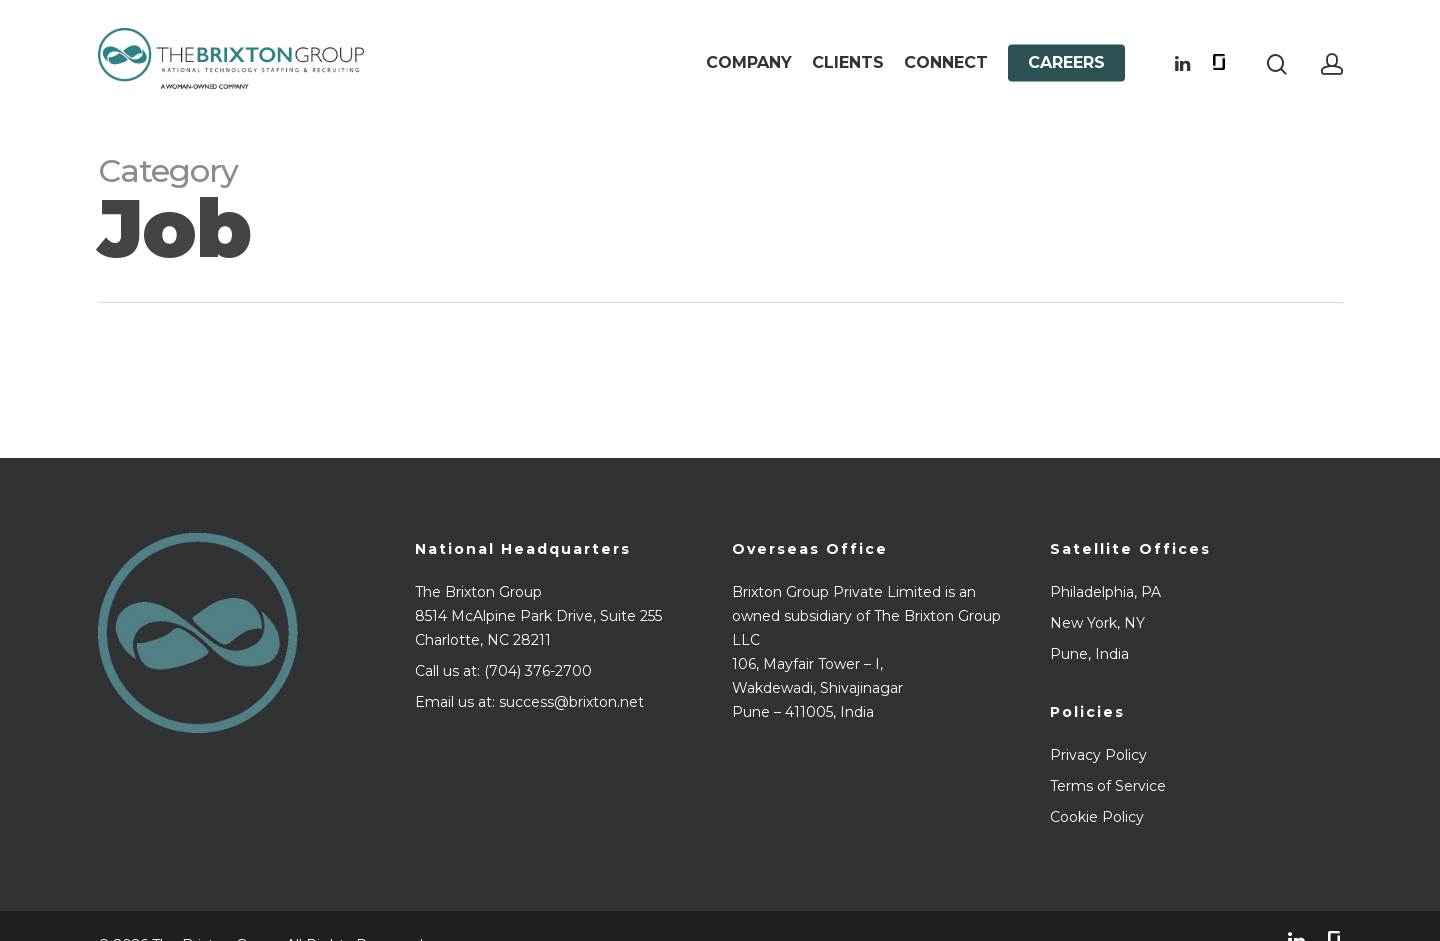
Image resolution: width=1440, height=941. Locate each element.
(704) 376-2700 (538, 671)
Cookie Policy (1097, 817)
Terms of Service (1108, 786)
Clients (848, 63)
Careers (1066, 63)
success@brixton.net (571, 702)
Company (749, 63)
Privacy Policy (1098, 755)
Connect (946, 63)
